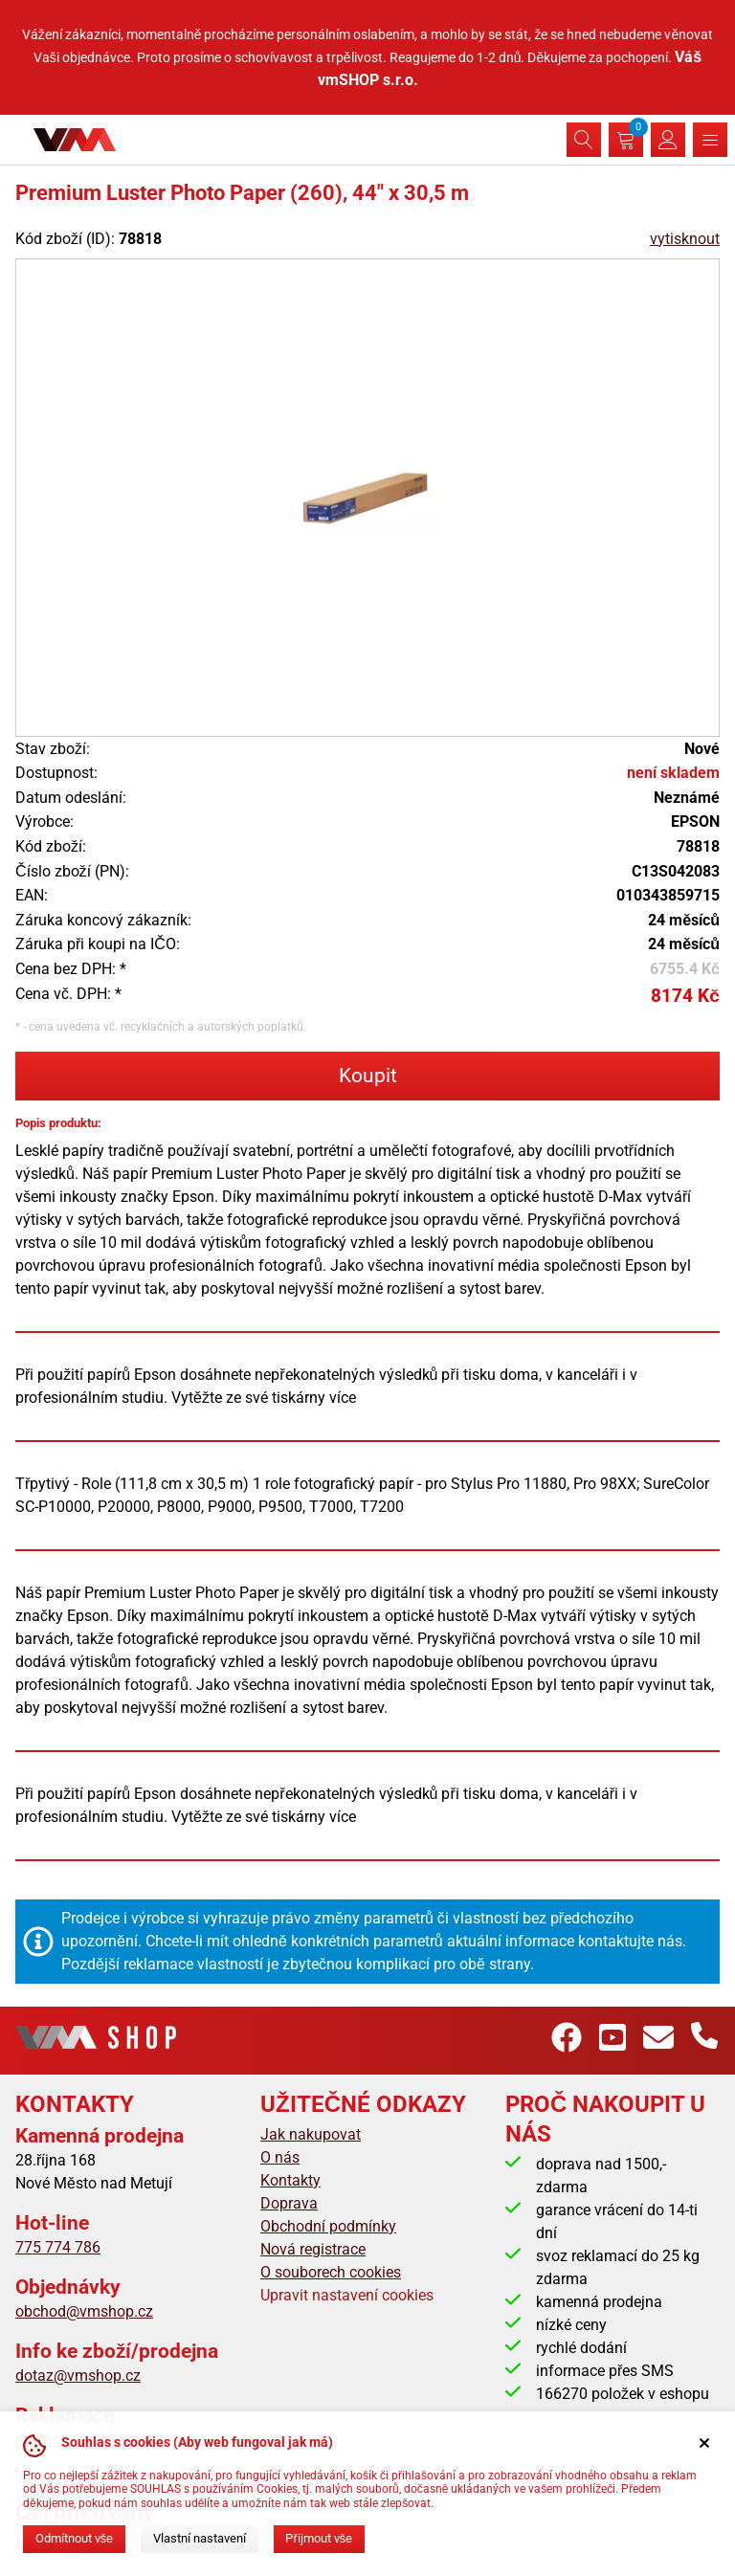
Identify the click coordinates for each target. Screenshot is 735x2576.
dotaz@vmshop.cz (78, 2375)
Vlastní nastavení (199, 2538)
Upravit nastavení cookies (347, 2295)
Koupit (368, 1075)
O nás (280, 2157)
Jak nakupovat (310, 2134)
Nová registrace (313, 2249)
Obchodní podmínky (328, 2226)
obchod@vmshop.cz (84, 2311)
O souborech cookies (330, 2272)
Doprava (289, 2203)
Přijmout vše (318, 2538)
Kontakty (290, 2180)
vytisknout (685, 239)
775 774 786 (57, 2247)
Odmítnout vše (74, 2538)
